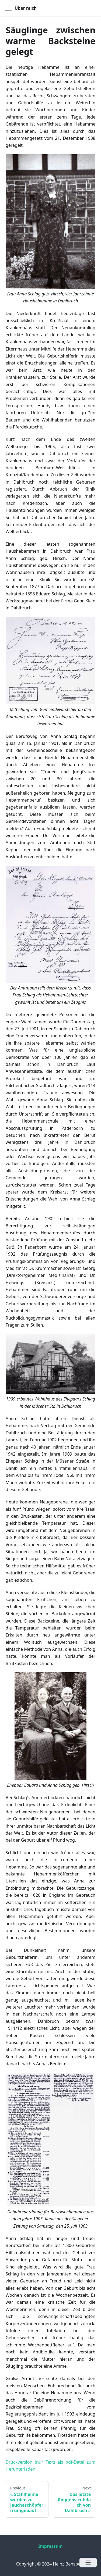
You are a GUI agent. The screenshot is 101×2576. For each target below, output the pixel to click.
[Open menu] (88, 2562)
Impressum (50, 2546)
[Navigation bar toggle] (8, 8)
